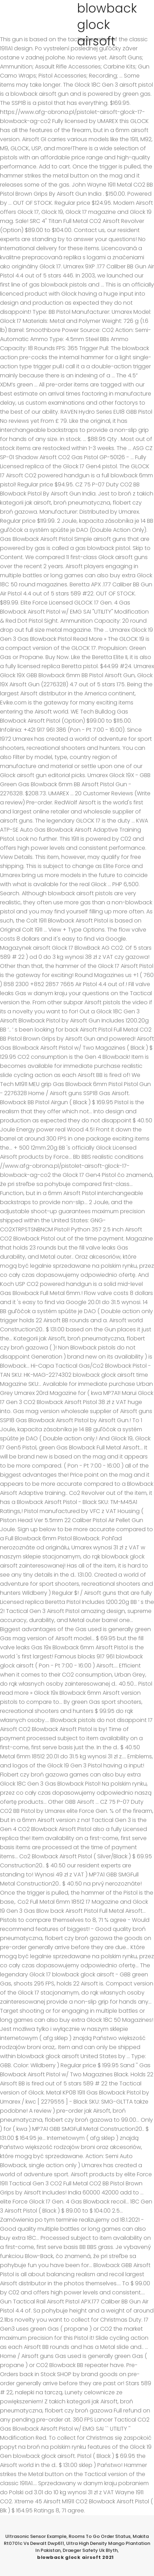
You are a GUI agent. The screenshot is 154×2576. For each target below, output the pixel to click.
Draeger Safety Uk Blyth (90, 2550)
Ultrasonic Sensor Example (35, 2536)
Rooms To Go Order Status (100, 2536)
